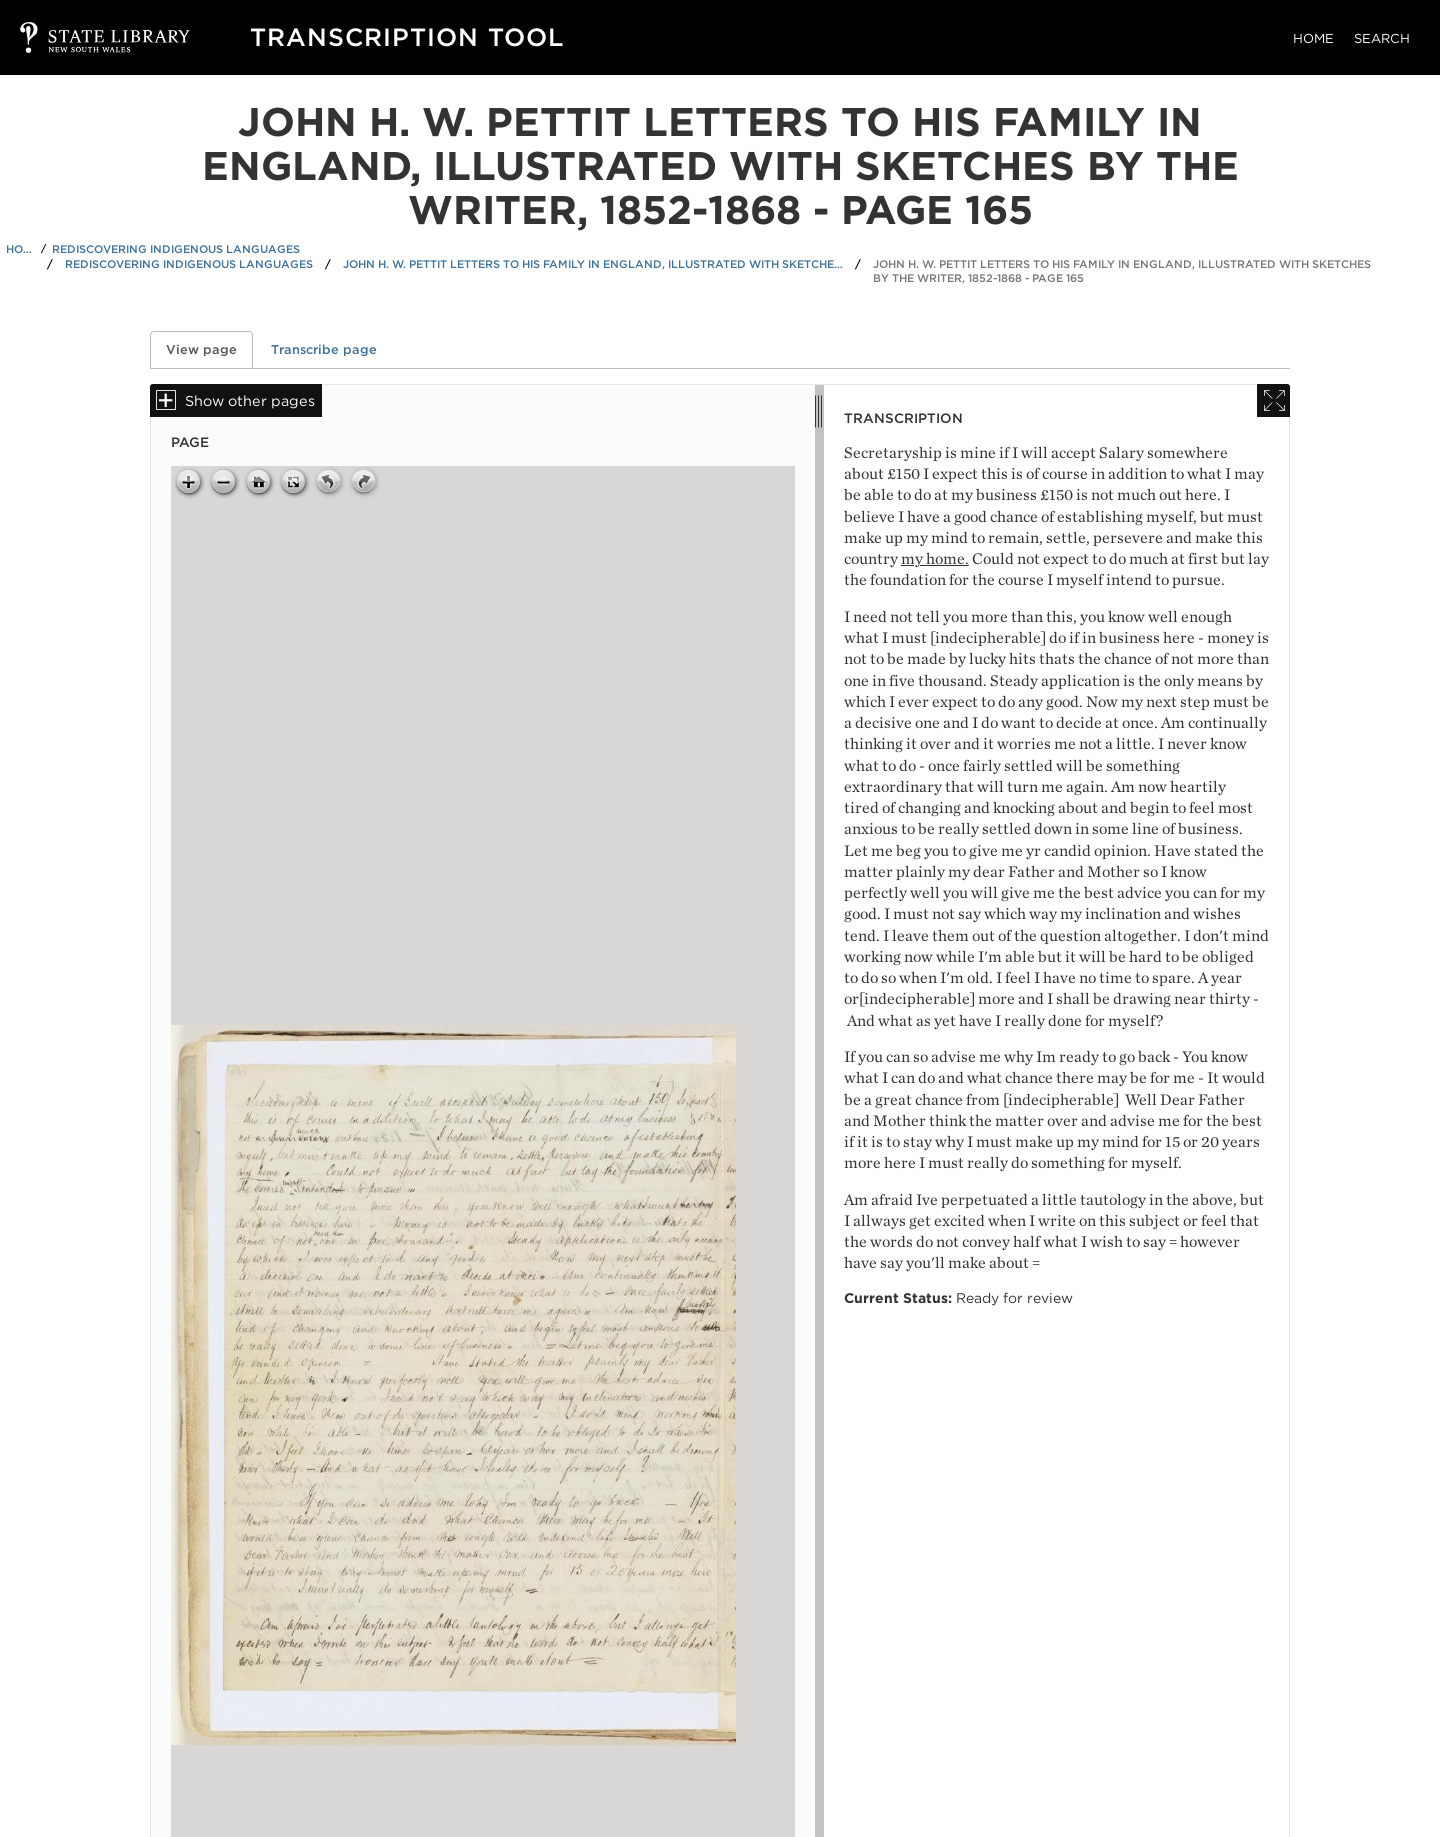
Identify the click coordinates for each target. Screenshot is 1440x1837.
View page (209, 349)
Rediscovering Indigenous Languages (176, 249)
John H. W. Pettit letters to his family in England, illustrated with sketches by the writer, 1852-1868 (593, 264)
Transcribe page (324, 349)
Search (1382, 38)
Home (1313, 38)
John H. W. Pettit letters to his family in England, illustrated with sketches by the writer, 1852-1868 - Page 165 (1122, 271)
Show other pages (250, 400)
